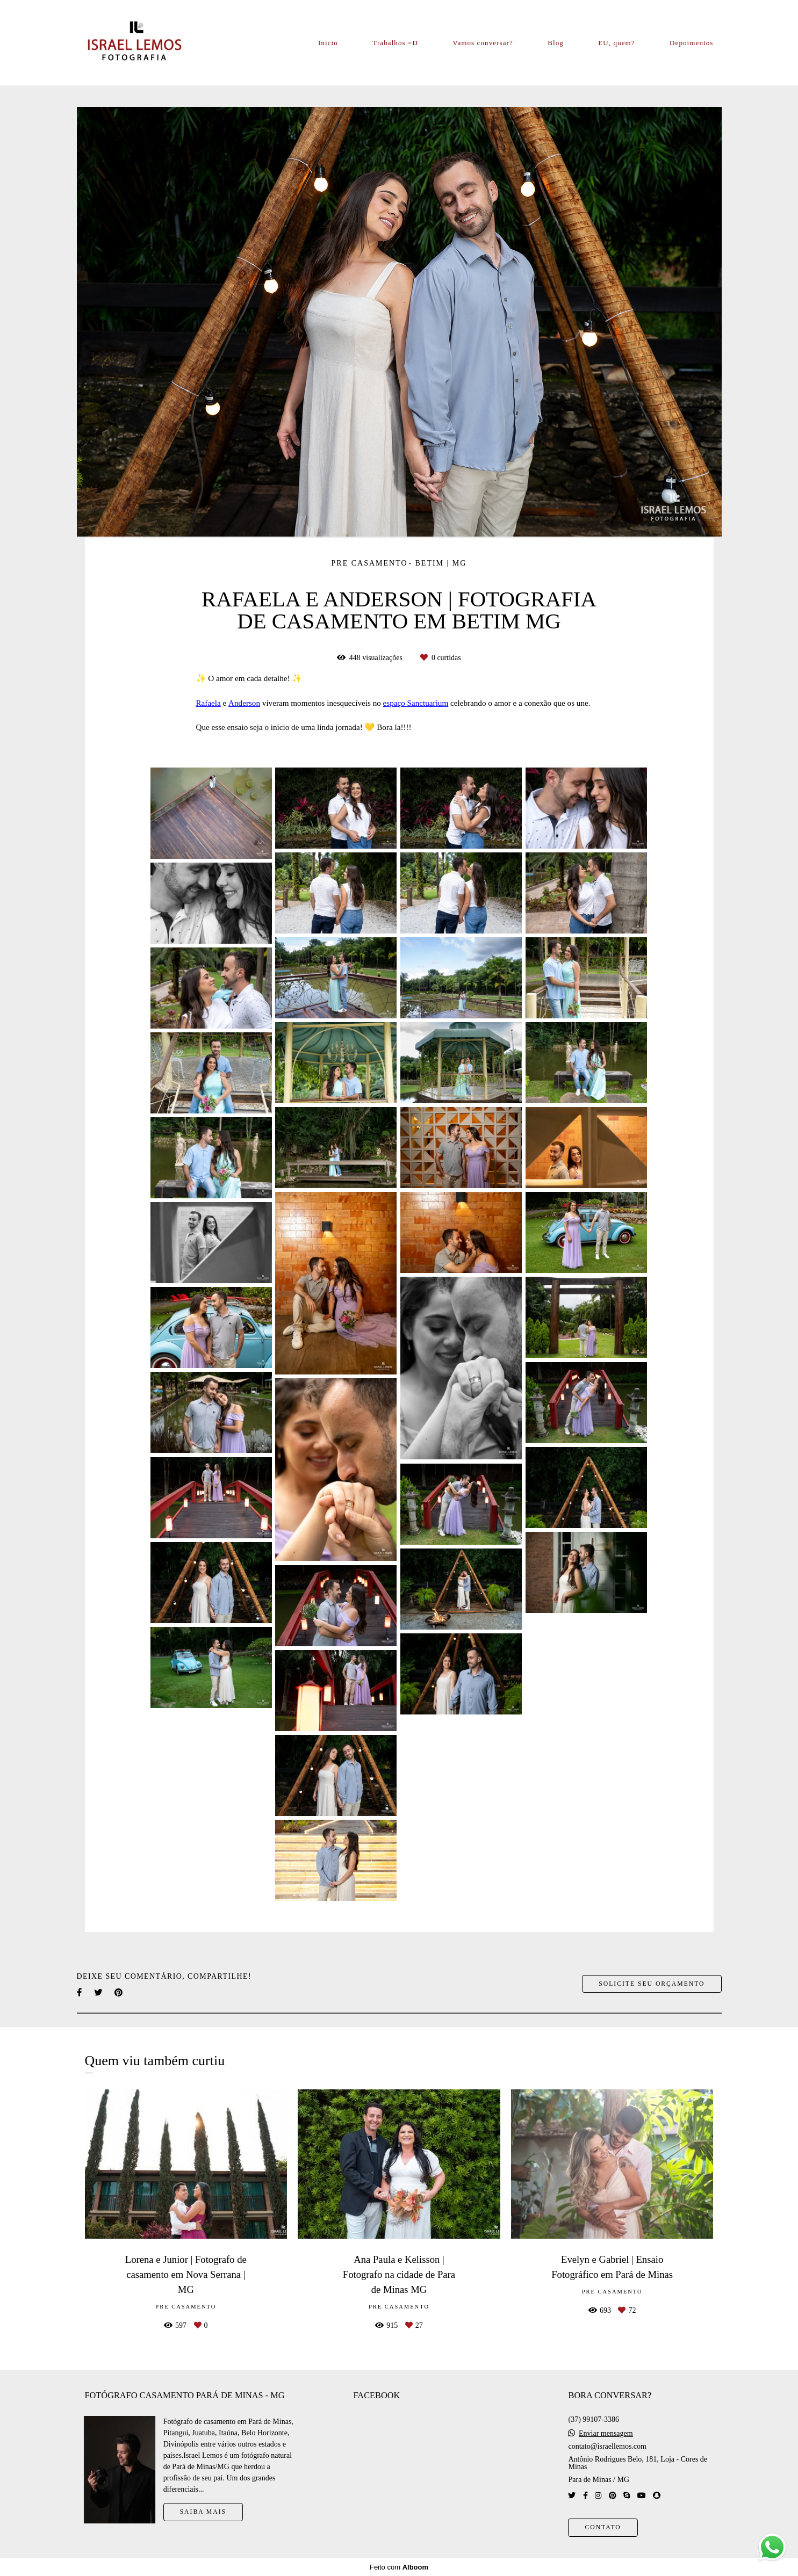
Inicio (328, 43)
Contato (603, 2527)
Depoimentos (691, 43)
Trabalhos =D (395, 43)
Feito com (399, 2567)
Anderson (244, 703)
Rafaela (208, 703)
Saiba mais (203, 2511)
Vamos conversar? (482, 43)
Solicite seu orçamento (651, 1983)
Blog (556, 43)
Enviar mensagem (606, 2433)
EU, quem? (616, 43)
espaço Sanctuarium (416, 703)
